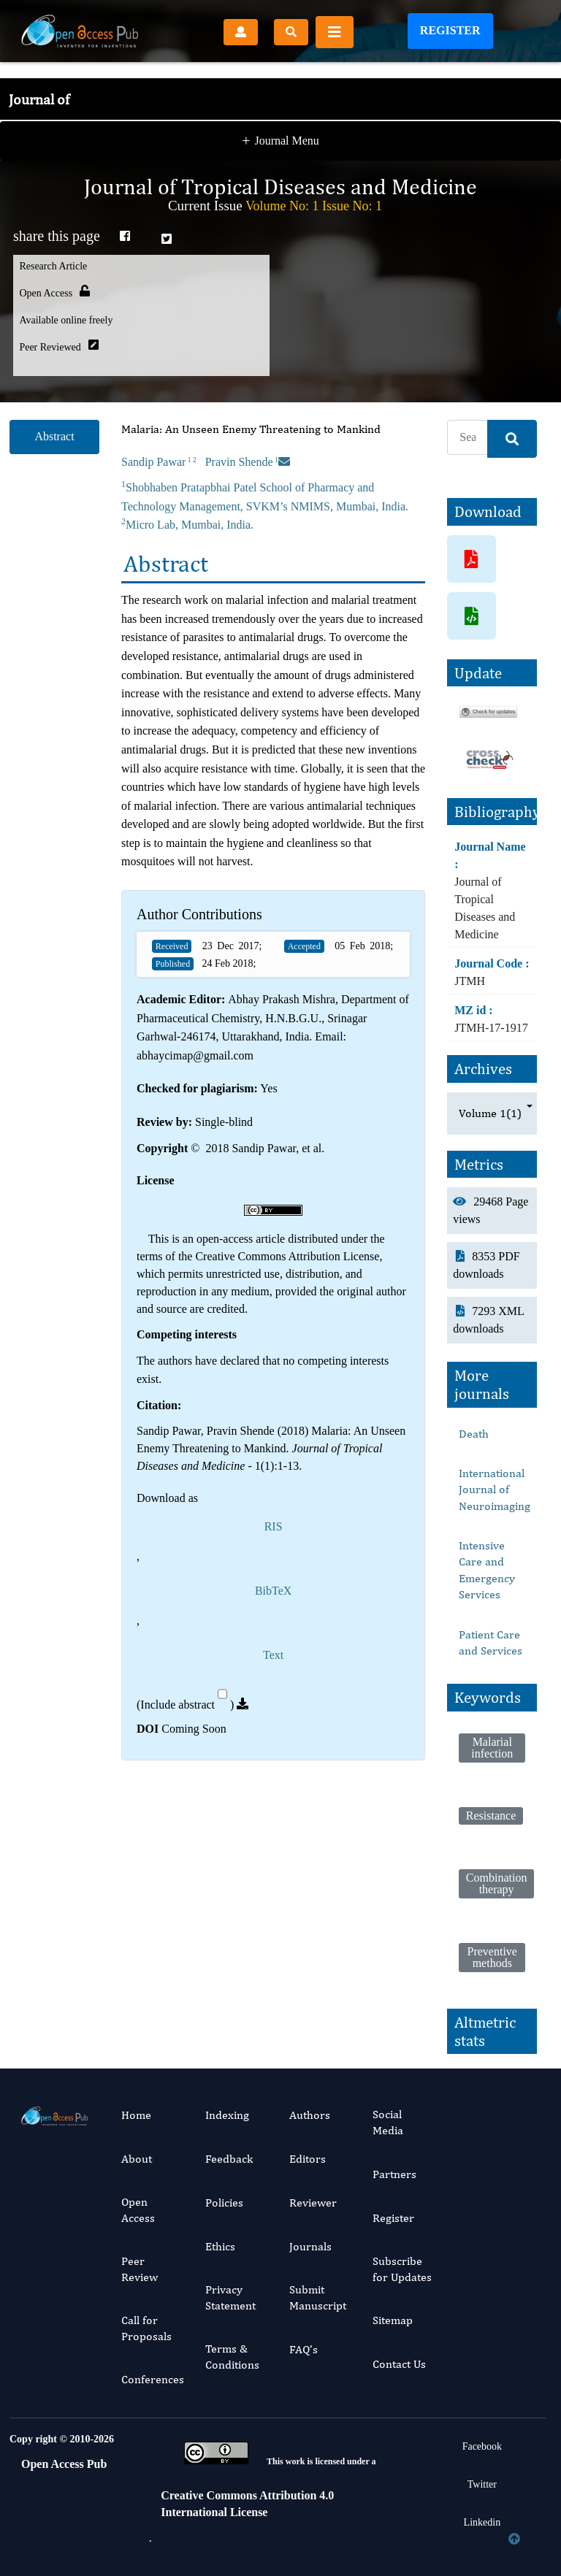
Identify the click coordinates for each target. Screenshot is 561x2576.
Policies (224, 2202)
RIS (273, 1526)
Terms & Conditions (232, 2357)
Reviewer (313, 2202)
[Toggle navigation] (335, 32)
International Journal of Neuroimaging (494, 1489)
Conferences (152, 2379)
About (136, 2159)
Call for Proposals (146, 2328)
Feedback (229, 2159)
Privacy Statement (230, 2297)
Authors (309, 2115)
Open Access (138, 2210)
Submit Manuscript (317, 2297)
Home (136, 2115)
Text (273, 1655)
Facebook (482, 2446)
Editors (307, 2159)
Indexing (227, 2115)
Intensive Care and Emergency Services (487, 1569)
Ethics (220, 2246)
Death (474, 1434)
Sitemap (393, 2320)
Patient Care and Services (490, 1642)
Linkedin (482, 2522)
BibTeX (273, 1590)
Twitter (482, 2484)
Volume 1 (490, 1113)
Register (450, 30)
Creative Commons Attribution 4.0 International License (247, 2503)
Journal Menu (280, 116)
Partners (394, 2174)
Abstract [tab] (54, 436)
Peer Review (139, 2269)
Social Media (388, 2122)
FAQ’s (303, 2349)
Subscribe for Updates (402, 2269)
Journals (310, 2246)
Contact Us (399, 2364)
